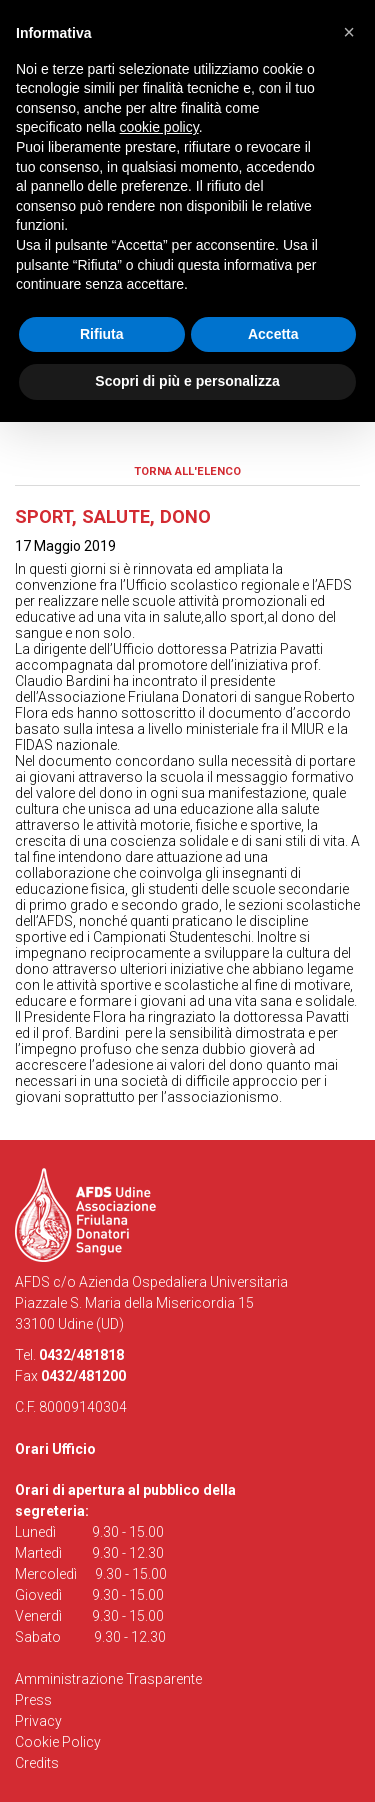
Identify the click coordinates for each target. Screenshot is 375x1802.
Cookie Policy (58, 1742)
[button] (349, 32)
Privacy (38, 1721)
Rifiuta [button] (102, 334)
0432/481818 (81, 1355)
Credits (37, 1763)
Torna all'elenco (187, 471)
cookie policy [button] (159, 127)
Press (33, 1700)
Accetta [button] (273, 334)
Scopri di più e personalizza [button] (187, 381)
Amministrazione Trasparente (108, 1679)
